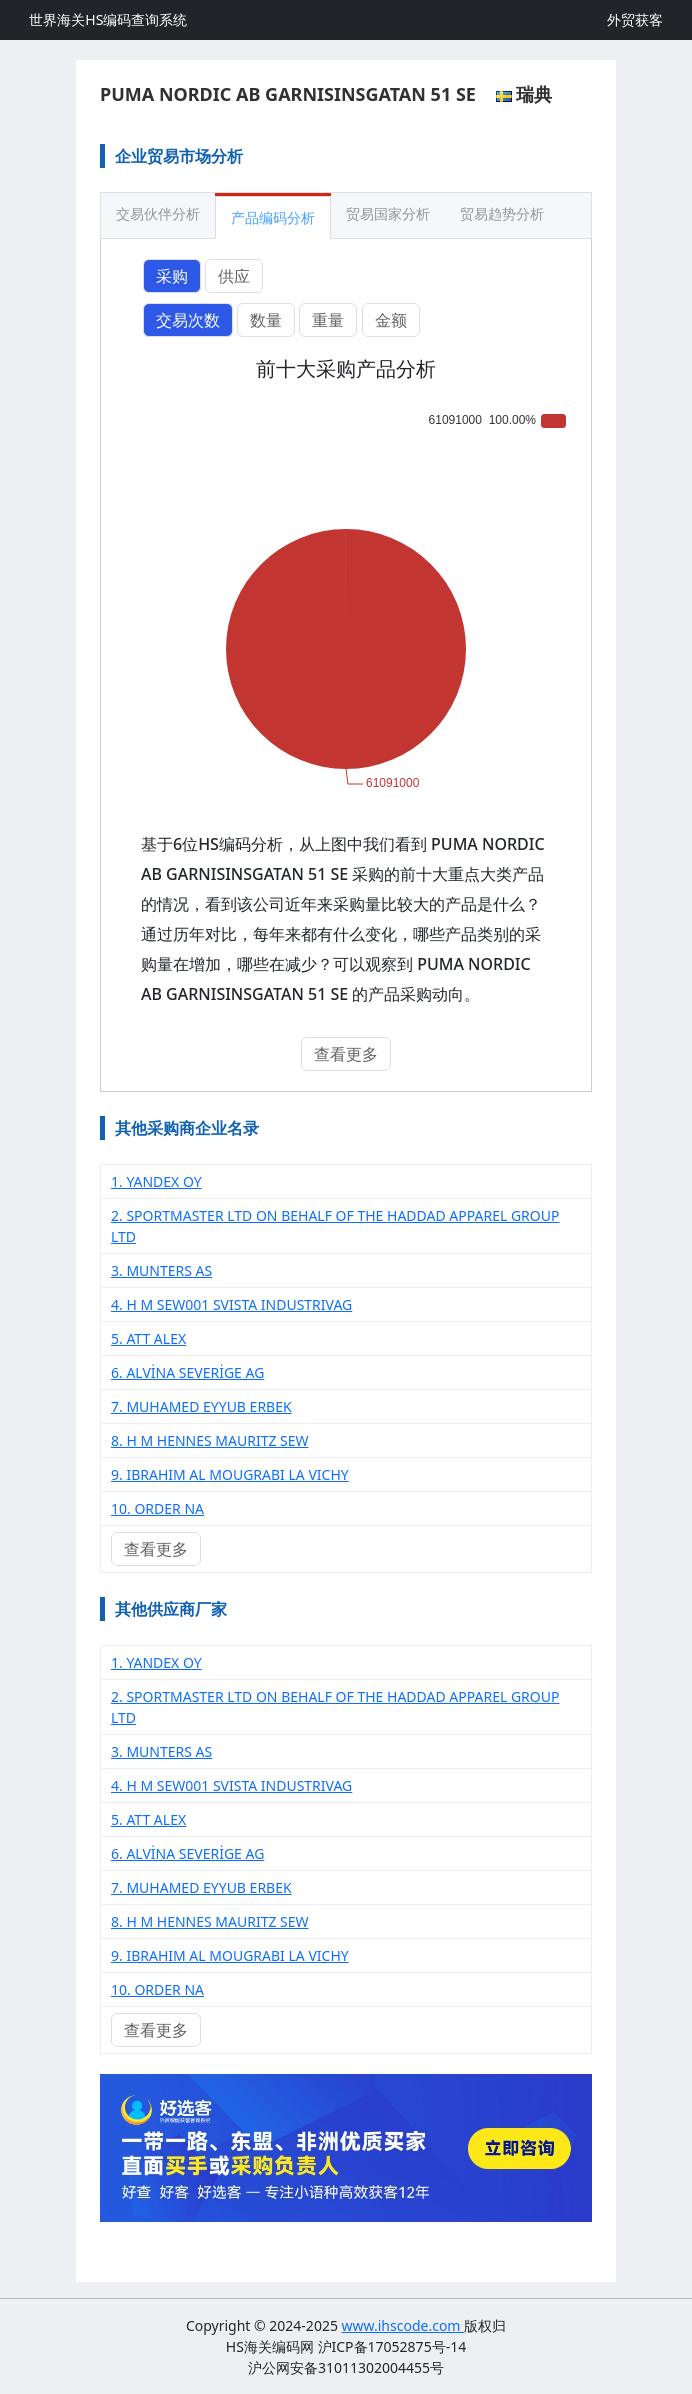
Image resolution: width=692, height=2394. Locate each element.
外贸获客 (635, 19)
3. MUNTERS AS (161, 1270)
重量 (328, 320)
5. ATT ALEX (148, 1338)
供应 (234, 276)
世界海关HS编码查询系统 (108, 19)
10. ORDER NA (157, 1508)
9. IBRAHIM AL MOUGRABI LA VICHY (230, 1474)
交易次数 (188, 320)
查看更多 (346, 1054)
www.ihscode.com (403, 2325)
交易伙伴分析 (158, 213)
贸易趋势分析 (502, 213)
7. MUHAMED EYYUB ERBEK (201, 1406)
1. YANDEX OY (156, 1181)
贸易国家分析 (388, 213)
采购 (172, 276)
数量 (266, 320)
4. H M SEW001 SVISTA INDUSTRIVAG (231, 1304)
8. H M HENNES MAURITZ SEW (210, 1440)
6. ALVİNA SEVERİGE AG (187, 1372)
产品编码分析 (273, 217)
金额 (391, 320)
